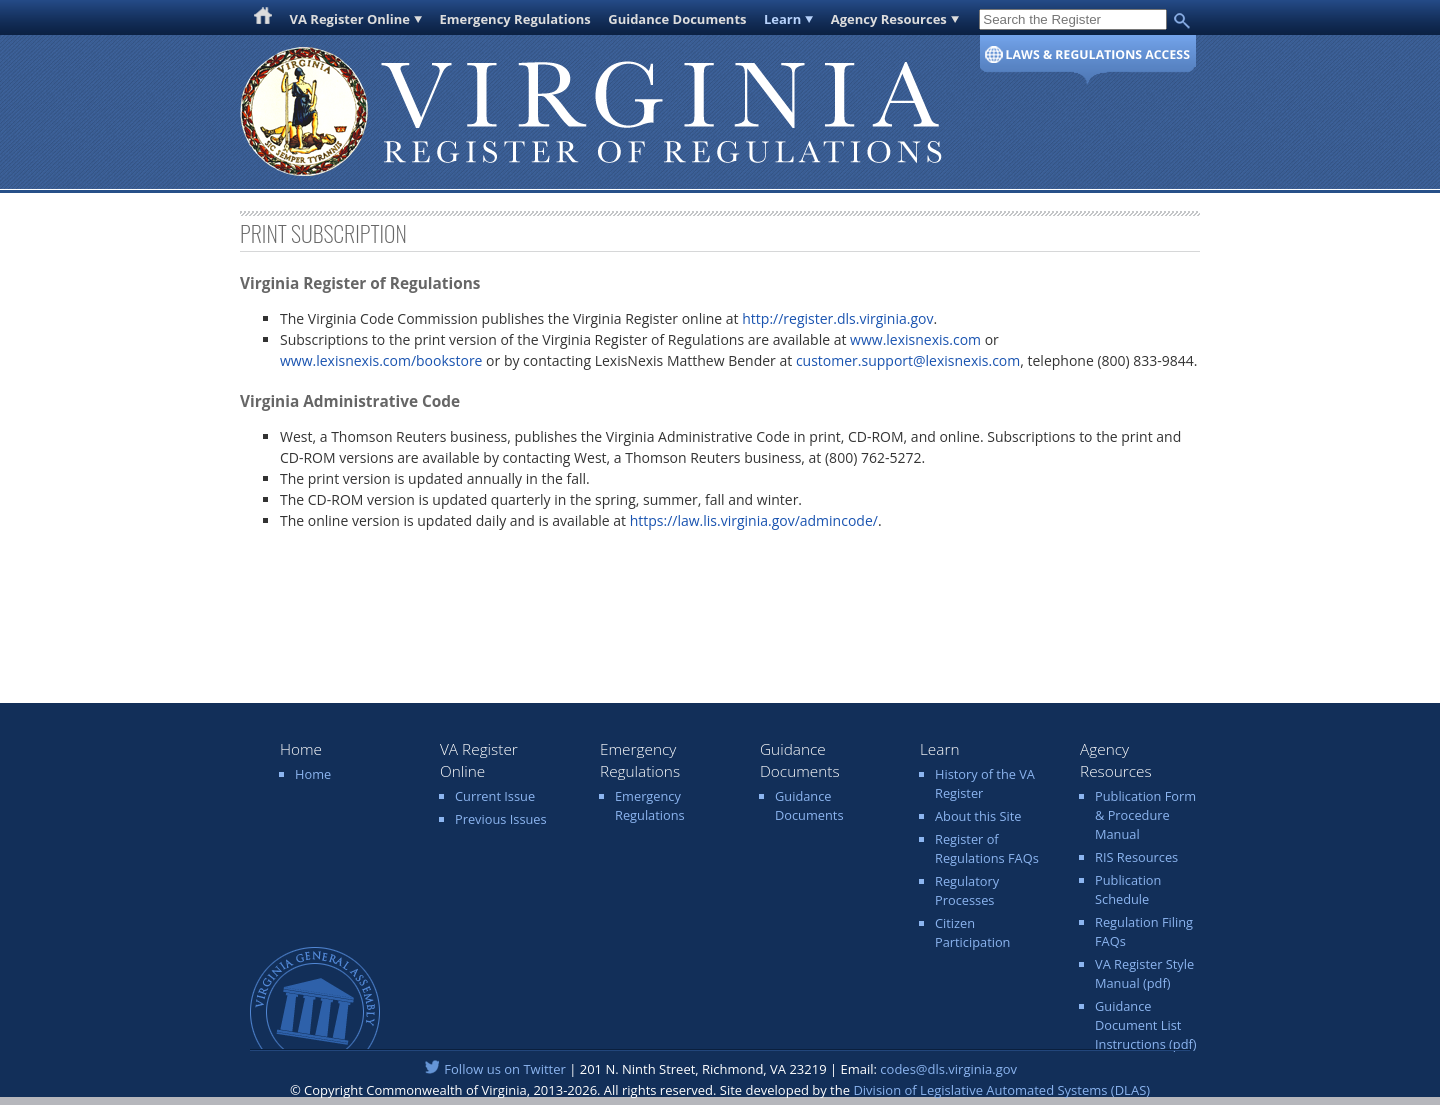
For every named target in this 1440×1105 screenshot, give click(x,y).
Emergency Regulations (514, 19)
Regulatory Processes (967, 890)
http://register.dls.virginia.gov (837, 318)
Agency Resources (889, 19)
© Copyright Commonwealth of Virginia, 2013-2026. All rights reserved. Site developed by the (720, 1090)
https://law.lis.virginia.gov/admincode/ (754, 520)
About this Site (978, 816)
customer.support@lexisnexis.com (908, 360)
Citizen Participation (972, 932)
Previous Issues (501, 819)
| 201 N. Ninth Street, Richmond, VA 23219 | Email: (720, 1069)
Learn (782, 19)
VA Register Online (350, 19)
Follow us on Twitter (504, 1069)
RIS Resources (1136, 857)
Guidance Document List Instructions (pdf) (1146, 1025)
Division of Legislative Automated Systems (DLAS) (1001, 1090)
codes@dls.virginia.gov (948, 1069)
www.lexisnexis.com (915, 339)
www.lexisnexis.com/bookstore (381, 360)
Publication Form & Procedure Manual (1145, 815)
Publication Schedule (1128, 889)
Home (313, 774)
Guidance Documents (677, 19)
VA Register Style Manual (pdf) (1144, 973)
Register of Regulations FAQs (987, 848)
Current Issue (495, 796)
